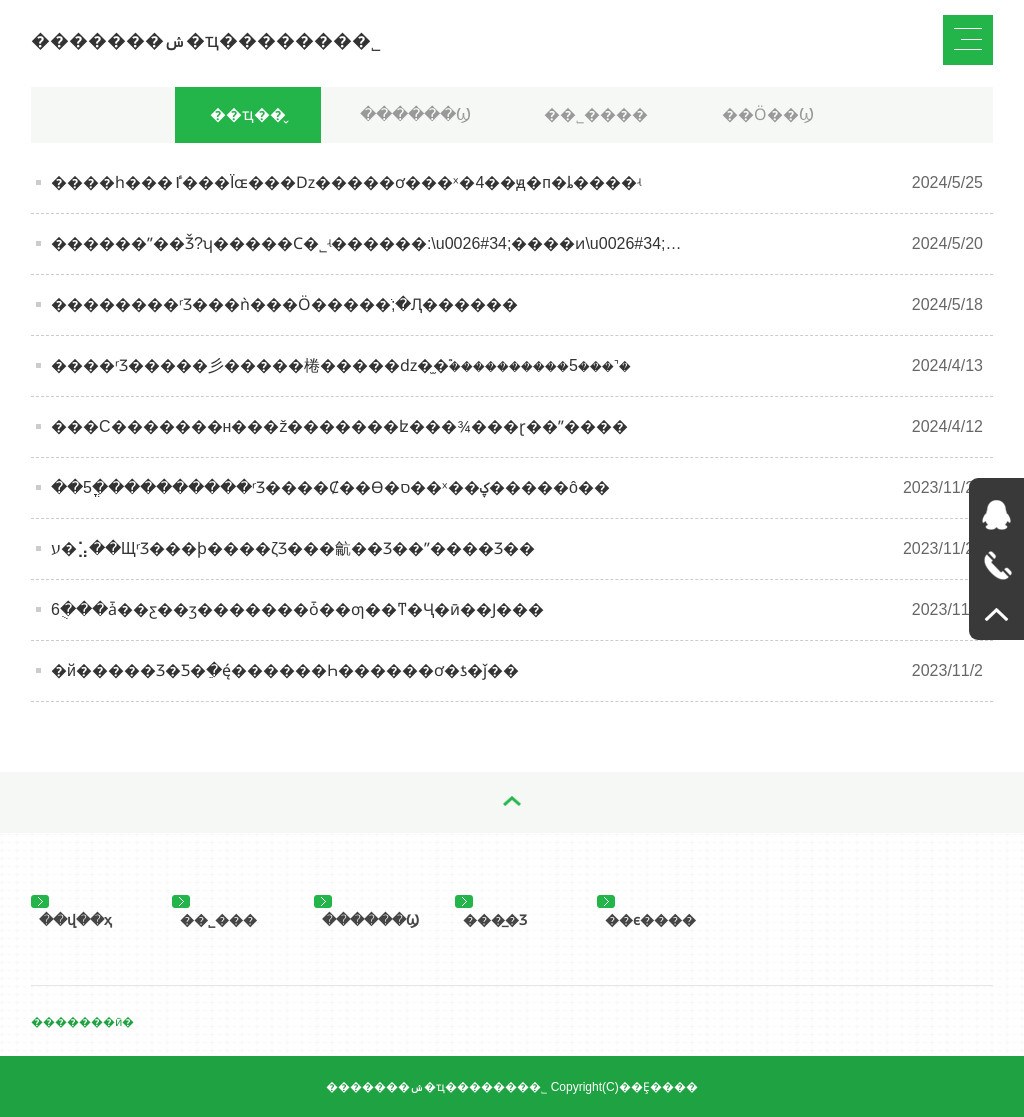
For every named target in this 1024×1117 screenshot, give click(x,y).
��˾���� (596, 114)
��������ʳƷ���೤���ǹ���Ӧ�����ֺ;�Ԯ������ (284, 304)
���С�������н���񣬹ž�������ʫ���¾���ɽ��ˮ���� (339, 426)
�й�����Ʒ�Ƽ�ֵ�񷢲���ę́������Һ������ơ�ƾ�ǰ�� (285, 670)
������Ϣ (415, 114)
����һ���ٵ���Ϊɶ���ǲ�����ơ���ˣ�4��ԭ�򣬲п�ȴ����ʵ (346, 182)
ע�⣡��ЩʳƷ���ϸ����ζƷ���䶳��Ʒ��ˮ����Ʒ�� (293, 548)
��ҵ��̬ (248, 114)
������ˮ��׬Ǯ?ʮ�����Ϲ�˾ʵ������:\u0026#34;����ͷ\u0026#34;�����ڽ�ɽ (416, 243)
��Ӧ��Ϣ (768, 114)
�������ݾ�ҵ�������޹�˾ (206, 40)
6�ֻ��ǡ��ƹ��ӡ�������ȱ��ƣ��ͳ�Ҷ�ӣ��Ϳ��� (297, 609)
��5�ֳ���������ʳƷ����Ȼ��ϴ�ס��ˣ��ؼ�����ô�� (330, 487)
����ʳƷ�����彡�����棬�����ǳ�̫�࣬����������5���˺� (341, 365)
